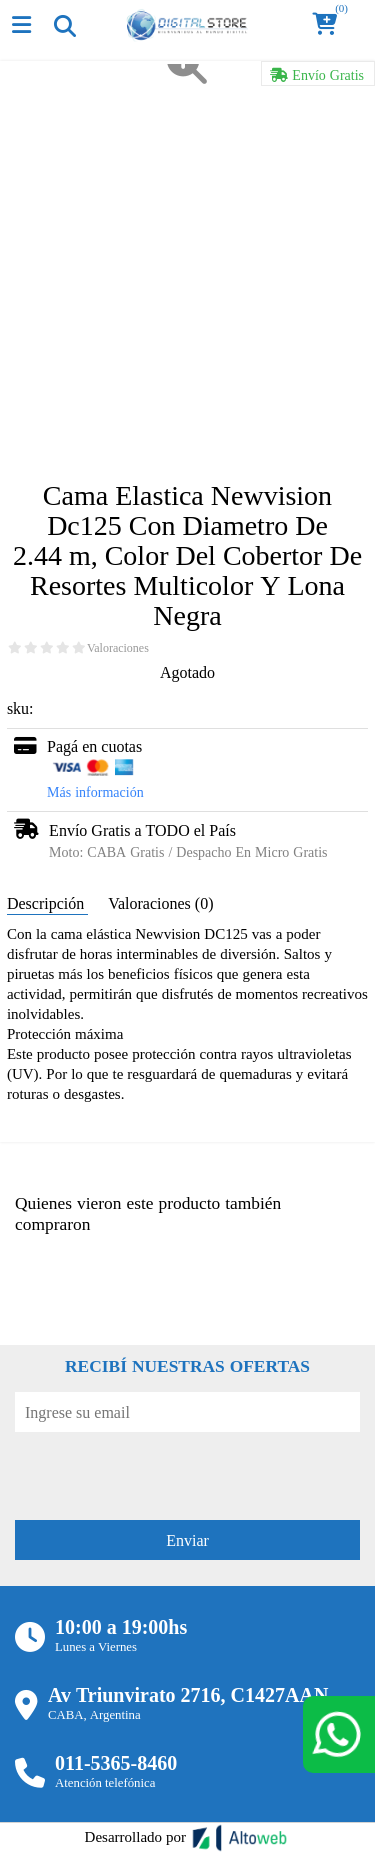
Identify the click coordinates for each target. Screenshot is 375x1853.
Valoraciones (118, 648)
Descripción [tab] (47, 903)
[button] (331, 25)
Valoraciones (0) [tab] (160, 903)
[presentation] (167, 1471)
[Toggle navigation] (64, 25)
